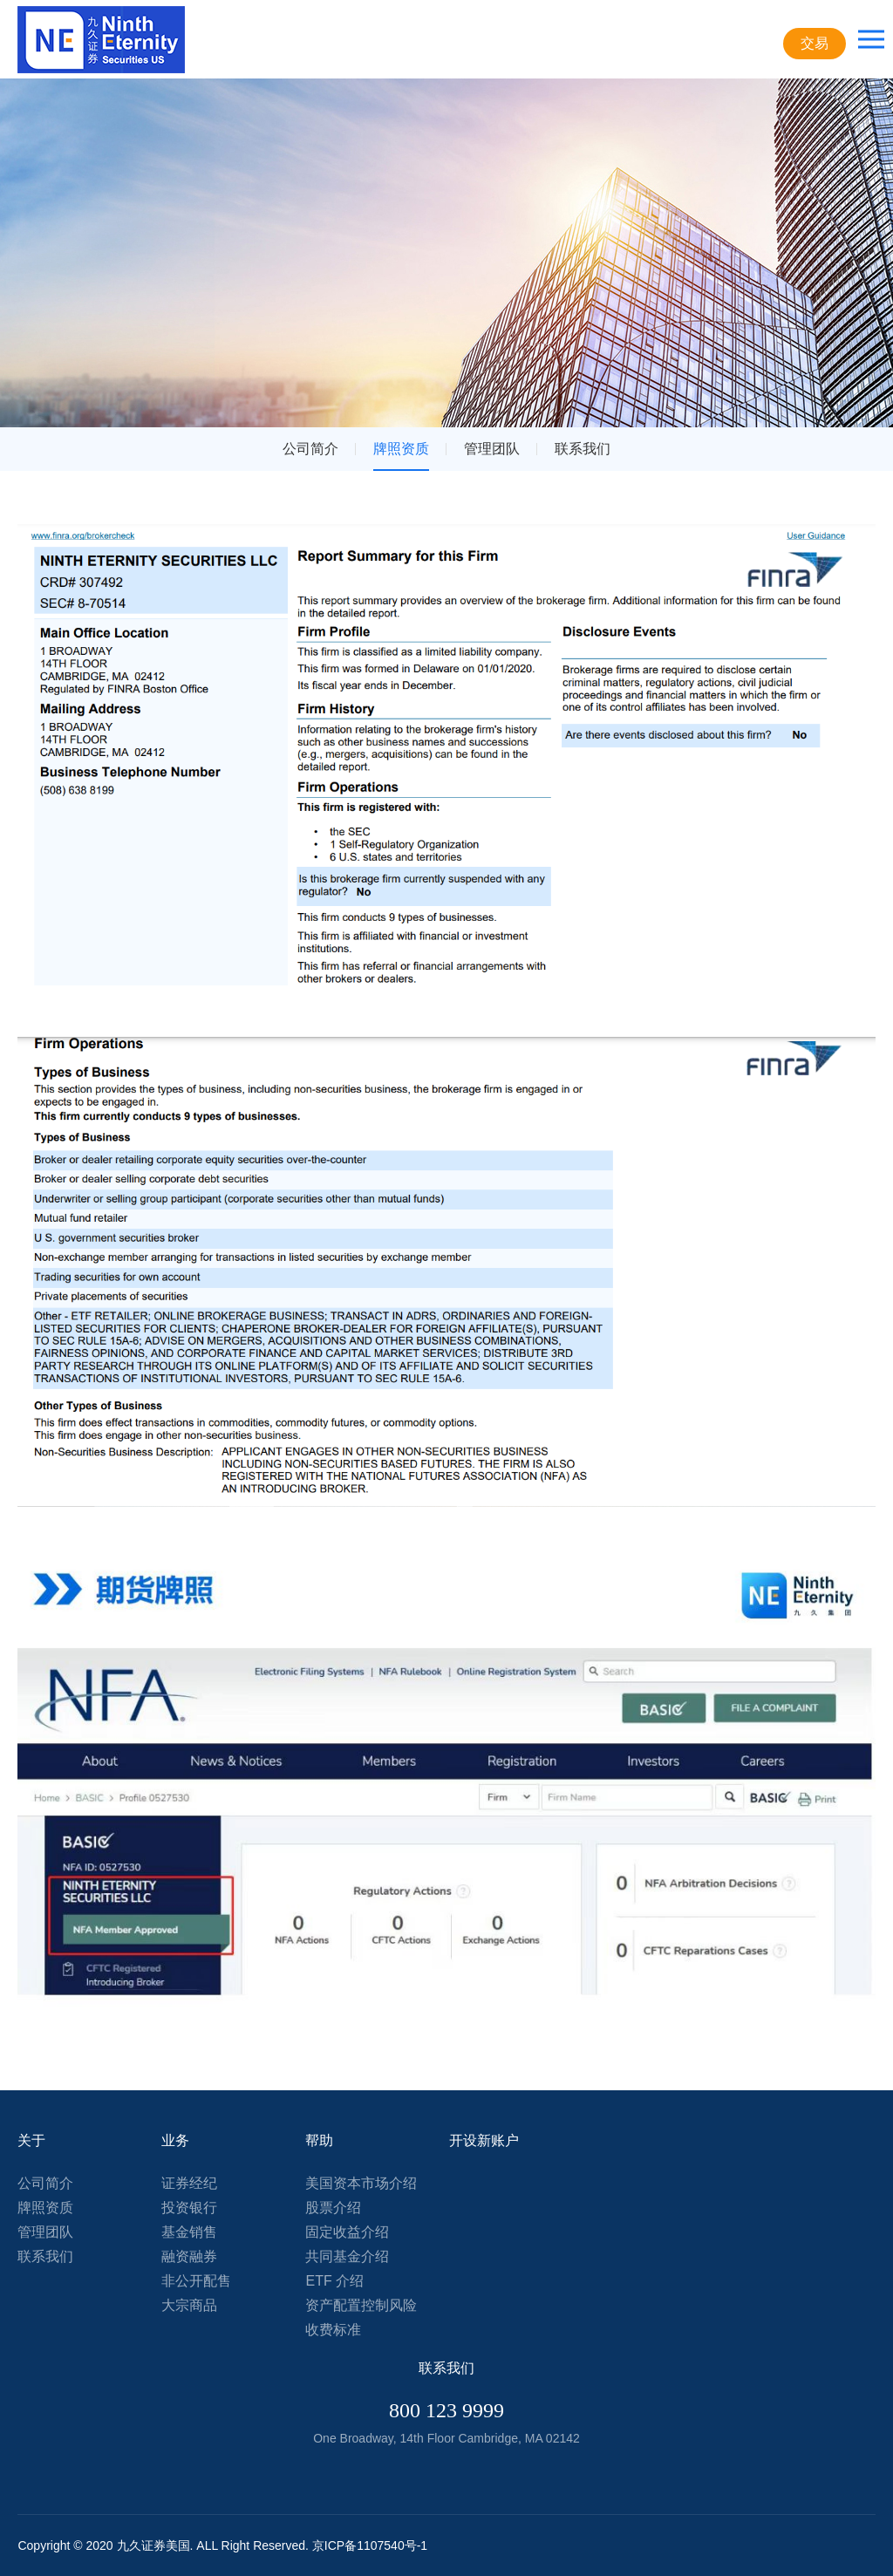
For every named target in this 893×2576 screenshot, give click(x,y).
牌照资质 (401, 448)
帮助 (319, 2140)
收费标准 (333, 2329)
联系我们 (582, 448)
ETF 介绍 (334, 2280)
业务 (175, 2140)
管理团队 (492, 448)
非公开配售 (196, 2280)
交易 (814, 43)
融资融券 (189, 2256)
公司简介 (310, 448)
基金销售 (189, 2232)
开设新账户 (484, 2140)
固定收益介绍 (347, 2232)
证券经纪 (189, 2183)
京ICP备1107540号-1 (369, 2545)
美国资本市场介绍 (361, 2183)
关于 (31, 2140)
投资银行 (189, 2207)
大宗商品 (189, 2305)
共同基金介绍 (347, 2256)
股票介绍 (333, 2207)
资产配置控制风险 (361, 2305)
